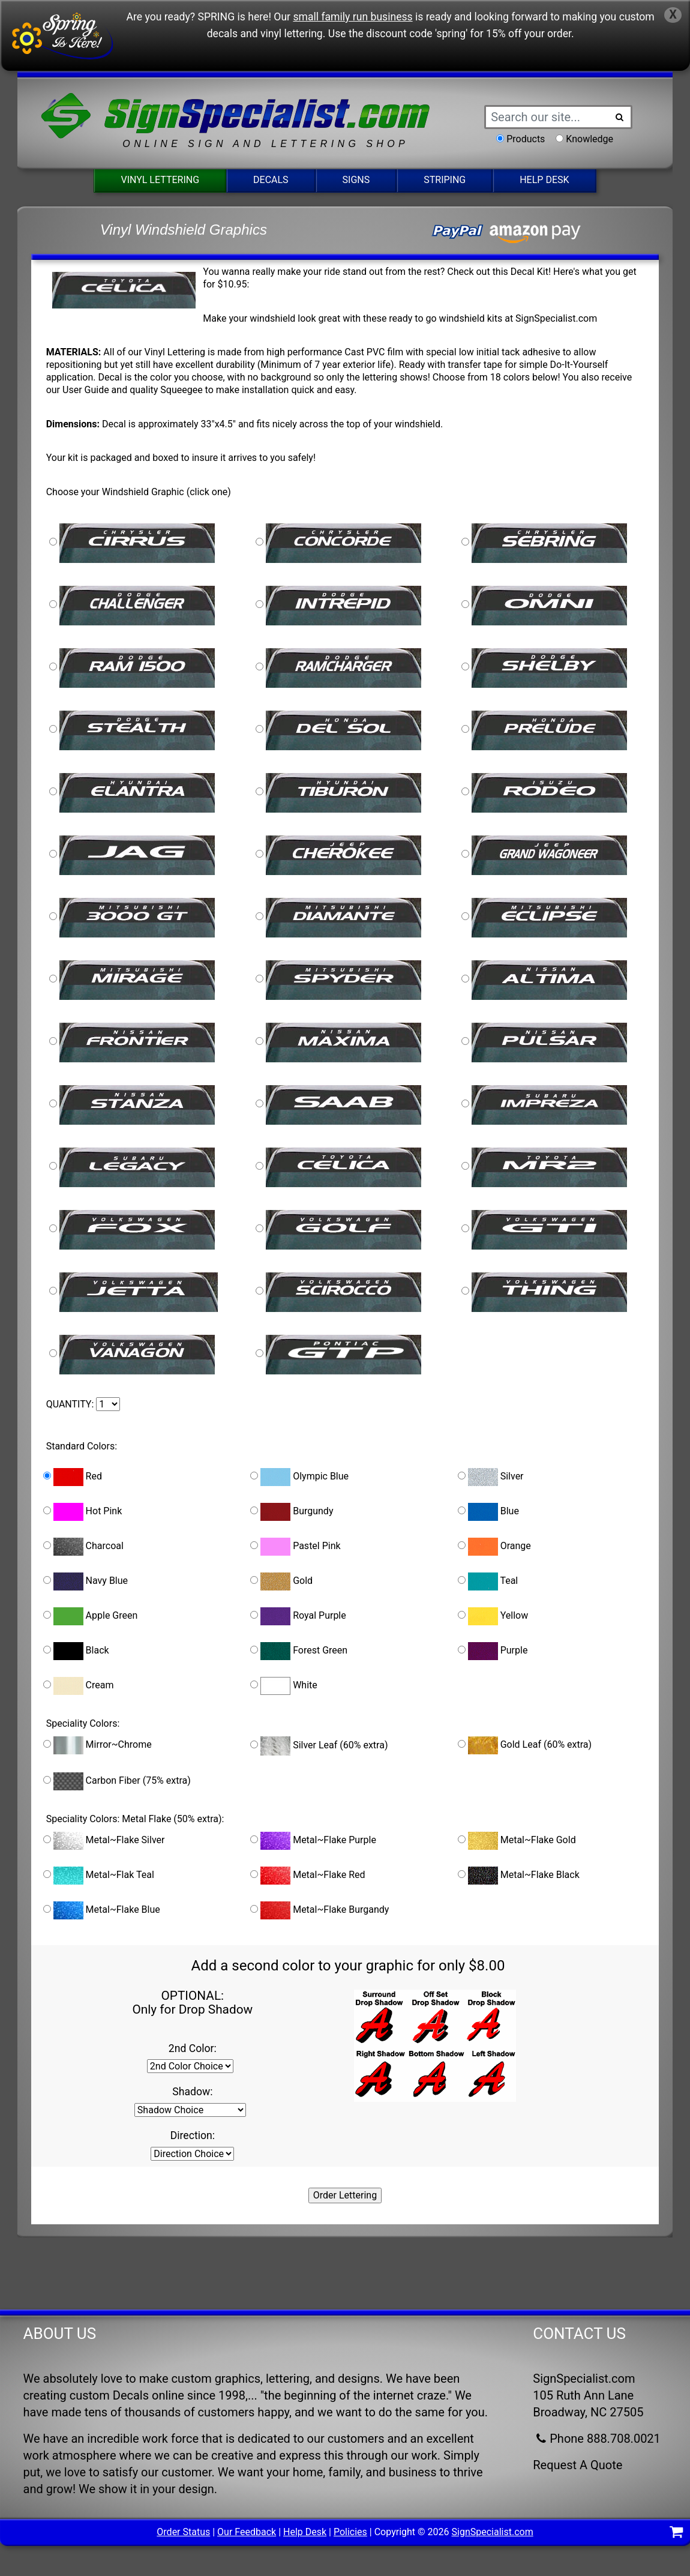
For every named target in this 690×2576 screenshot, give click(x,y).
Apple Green (90, 1616)
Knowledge (589, 139)
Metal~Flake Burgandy (319, 1910)
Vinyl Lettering (160, 179)
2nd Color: (193, 2048)
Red (72, 1477)
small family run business (352, 17)
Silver (491, 1477)
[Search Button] (619, 117)
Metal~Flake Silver (104, 1841)
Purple (493, 1651)
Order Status (183, 2532)
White (283, 1686)
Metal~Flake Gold (517, 1841)
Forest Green (298, 1651)
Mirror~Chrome (97, 1745)
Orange (494, 1547)
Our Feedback (246, 2532)
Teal (488, 1581)
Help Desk (544, 179)
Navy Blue (85, 1581)
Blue (488, 1512)
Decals (271, 179)
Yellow (493, 1616)
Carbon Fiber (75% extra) (117, 1781)
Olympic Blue (299, 1477)
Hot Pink (82, 1512)
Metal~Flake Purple (313, 1841)
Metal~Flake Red (307, 1876)
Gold (281, 1581)
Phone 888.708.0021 (597, 2438)
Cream (78, 1686)
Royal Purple (298, 1616)
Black (76, 1651)
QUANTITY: (70, 1404)
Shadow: (192, 2092)
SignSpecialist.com (492, 2532)
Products (525, 139)
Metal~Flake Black (519, 1876)
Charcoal (83, 1547)
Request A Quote (577, 2465)
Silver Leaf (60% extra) (319, 1746)
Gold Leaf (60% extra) (525, 1745)
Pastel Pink (295, 1547)
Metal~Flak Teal (98, 1876)
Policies (350, 2532)
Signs (356, 179)
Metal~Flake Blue (101, 1910)
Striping (445, 179)
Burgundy (291, 1512)
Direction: (192, 2135)
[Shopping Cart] (676, 2533)
